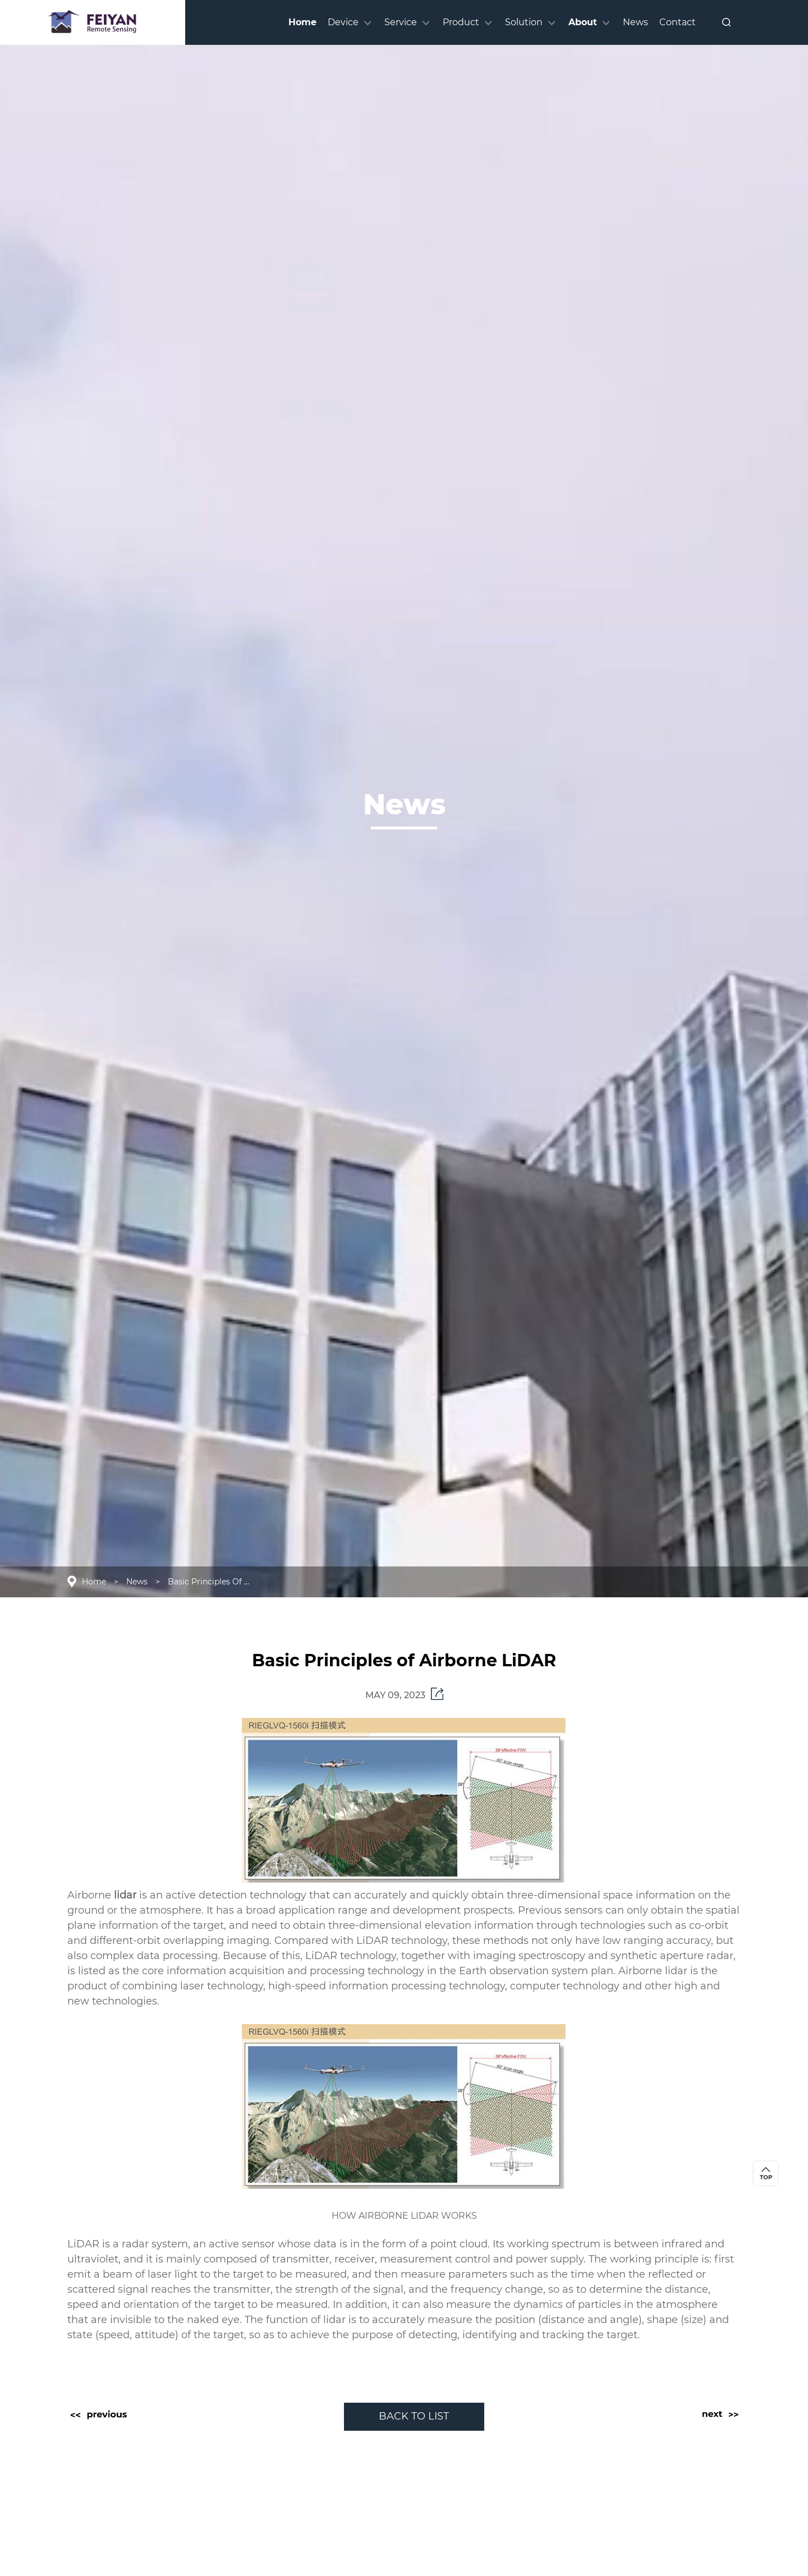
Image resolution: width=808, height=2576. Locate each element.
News (137, 1582)
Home (94, 1582)
